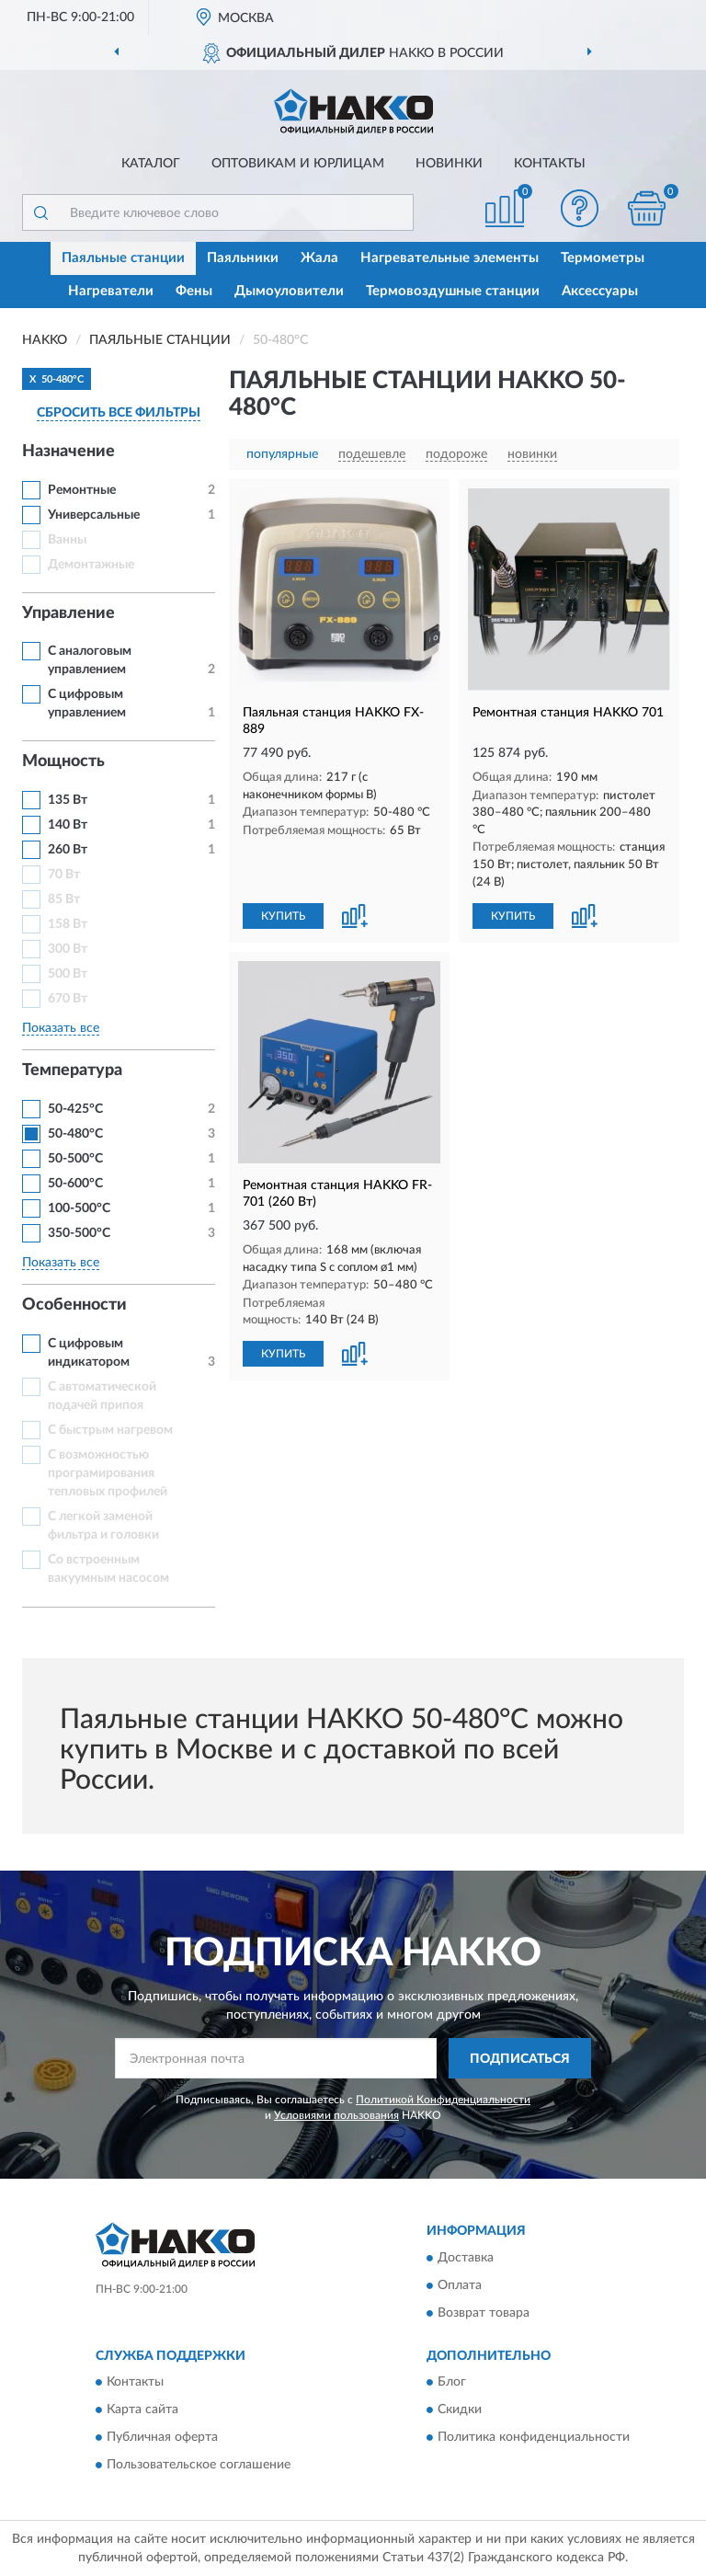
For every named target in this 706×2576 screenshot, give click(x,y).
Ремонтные (82, 490)
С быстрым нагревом (110, 1430)
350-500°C (79, 1233)
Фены (194, 291)
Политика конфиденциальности (534, 2438)
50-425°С (75, 1109)
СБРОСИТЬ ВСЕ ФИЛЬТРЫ (118, 412)
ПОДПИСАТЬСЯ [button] (520, 2059)
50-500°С (75, 1158)
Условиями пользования (336, 2115)
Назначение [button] (68, 451)
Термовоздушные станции (453, 291)
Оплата (460, 2285)
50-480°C (75, 1134)
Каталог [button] (150, 163)
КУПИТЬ (283, 916)
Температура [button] (72, 1070)
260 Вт (67, 849)
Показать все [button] (60, 1028)
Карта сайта (142, 2410)
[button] (580, 208)
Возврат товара (484, 2313)
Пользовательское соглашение (198, 2465)
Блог (452, 2382)
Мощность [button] (63, 761)
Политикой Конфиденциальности (443, 2099)
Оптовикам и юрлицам (297, 163)
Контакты (550, 163)
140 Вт (67, 825)
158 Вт (67, 924)
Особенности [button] (74, 1305)
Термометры (602, 258)
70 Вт (64, 874)
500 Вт (67, 973)
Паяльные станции (123, 258)
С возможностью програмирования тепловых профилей (107, 1473)
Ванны (67, 539)
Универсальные (94, 515)
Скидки (460, 2410)
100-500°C (79, 1208)
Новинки (449, 163)
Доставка (466, 2257)
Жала (319, 258)
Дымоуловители (289, 291)
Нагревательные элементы (449, 258)
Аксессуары (600, 291)
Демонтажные (91, 564)
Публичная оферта (162, 2438)
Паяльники (243, 258)
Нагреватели (111, 291)
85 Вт (64, 899)
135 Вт (67, 800)
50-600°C (75, 1183)
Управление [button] (68, 613)
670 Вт (67, 998)
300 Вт (67, 949)
